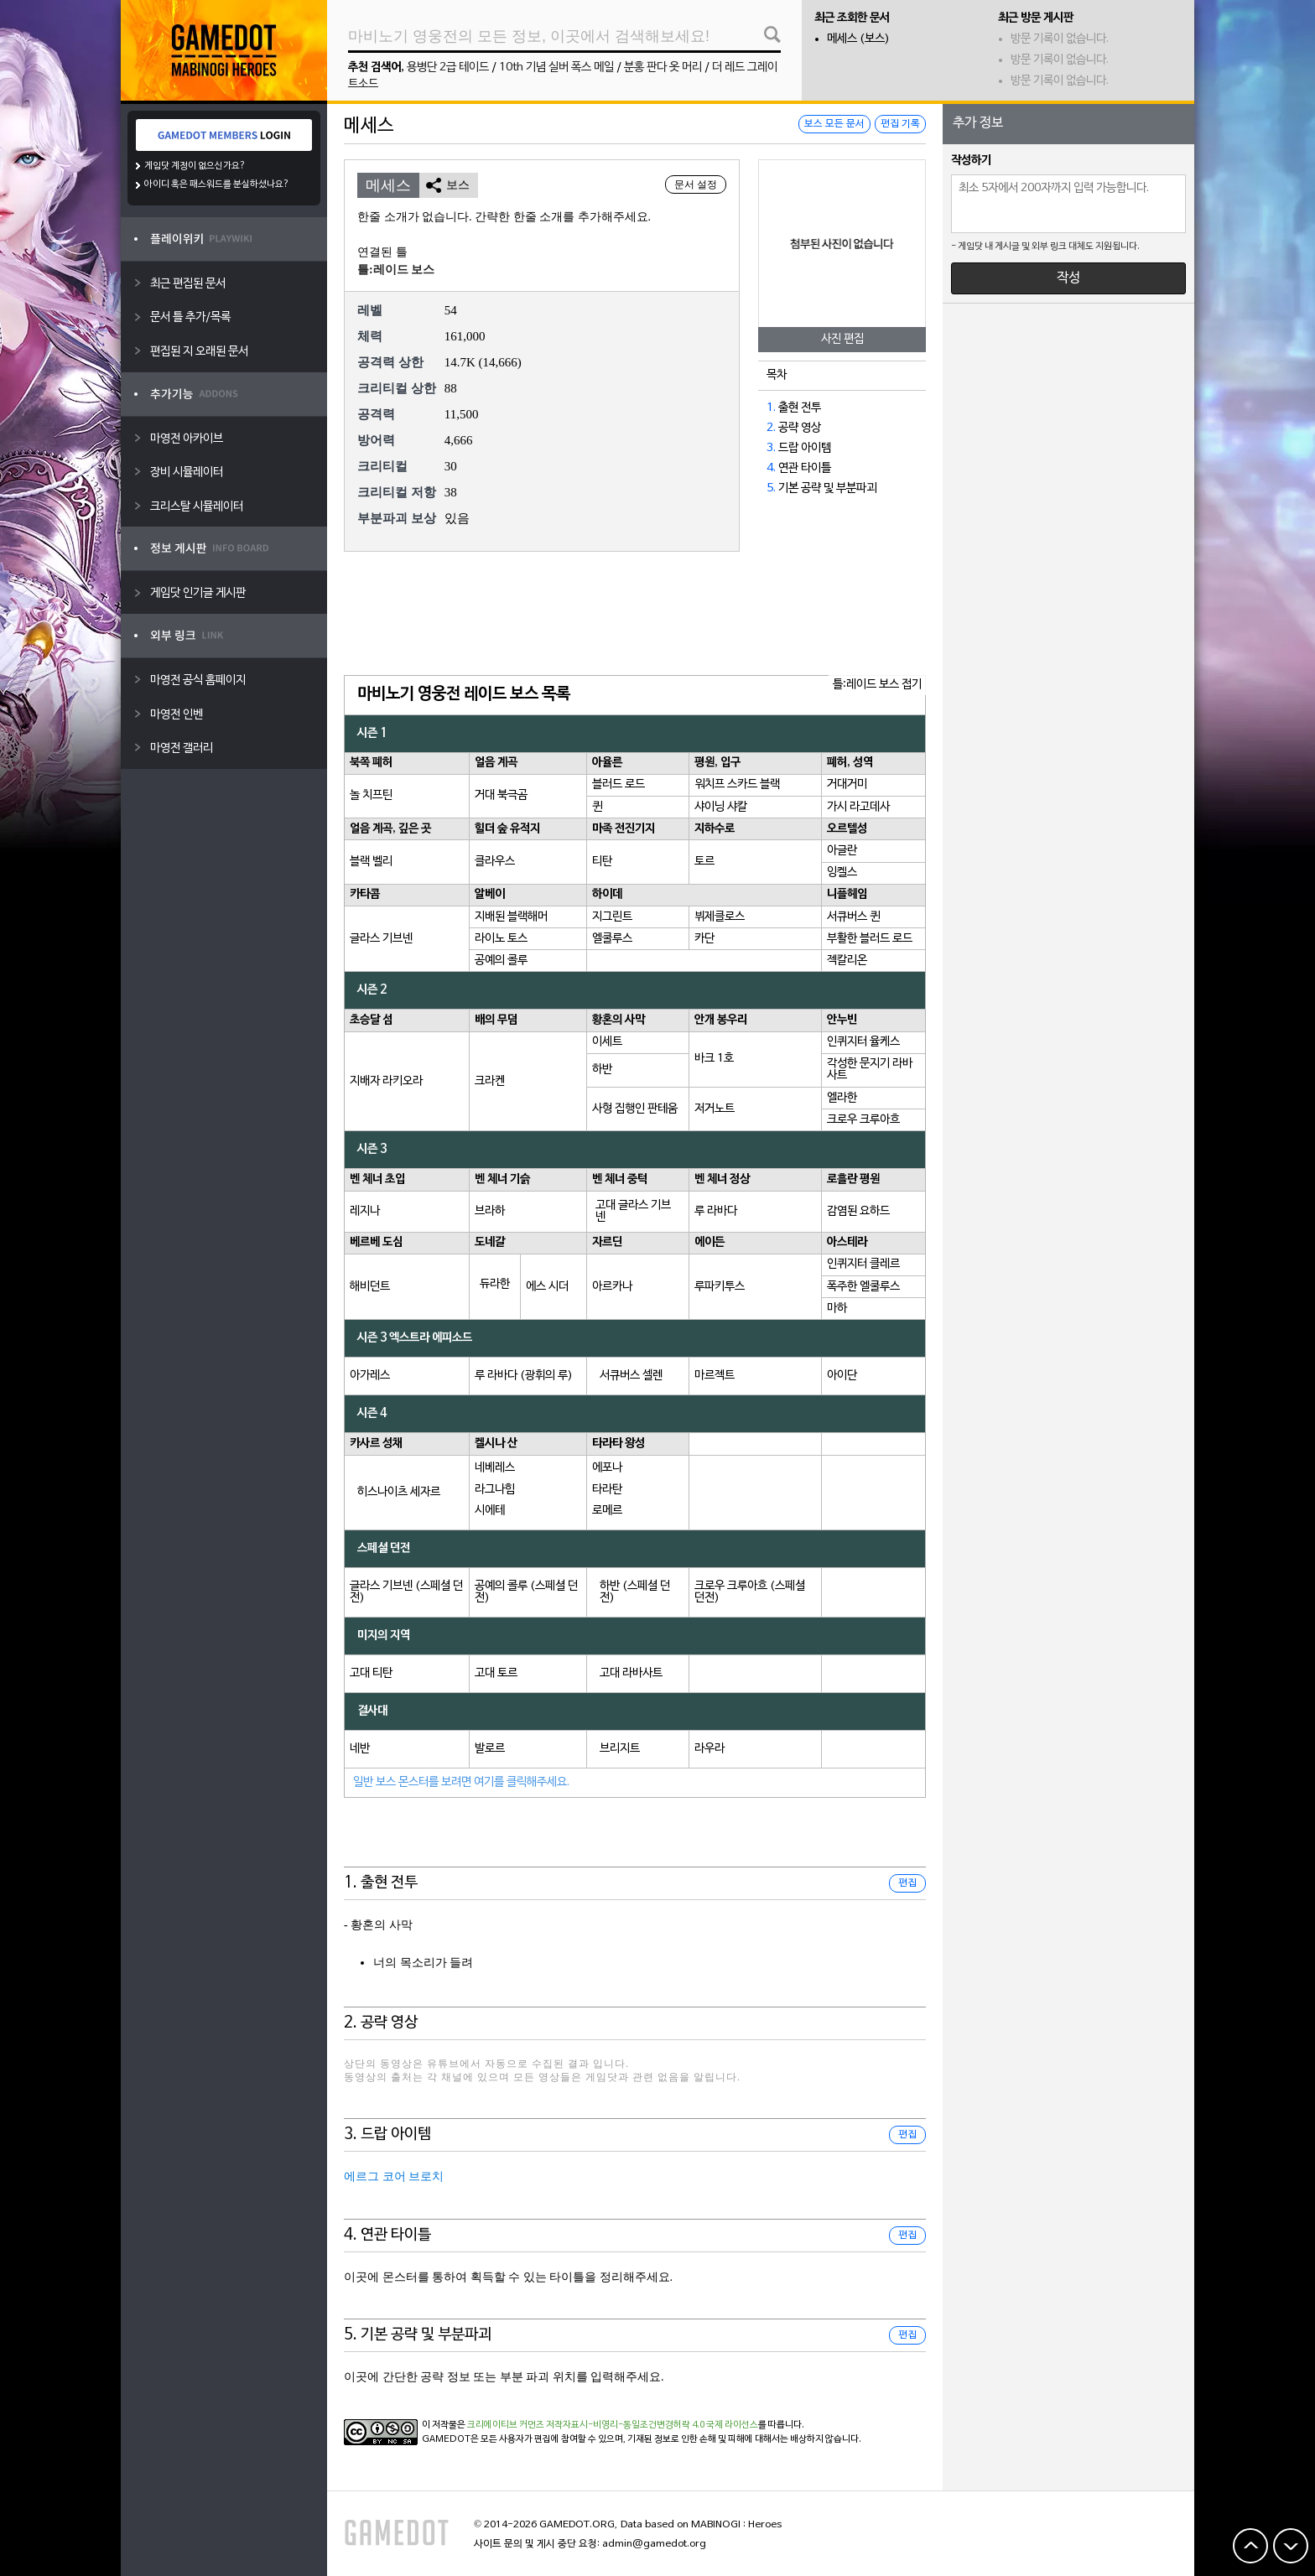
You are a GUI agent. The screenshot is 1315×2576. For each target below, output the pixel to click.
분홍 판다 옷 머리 (663, 67)
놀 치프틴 (371, 795)
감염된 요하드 (858, 1211)
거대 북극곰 (501, 795)
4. (771, 468)
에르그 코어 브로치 (394, 2176)
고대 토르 (496, 1673)
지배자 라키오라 (386, 1081)
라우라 (709, 1748)
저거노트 (714, 1109)
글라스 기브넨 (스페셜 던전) (406, 1592)
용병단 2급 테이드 (448, 67)
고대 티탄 (371, 1673)
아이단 (842, 1375)
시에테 (490, 1510)
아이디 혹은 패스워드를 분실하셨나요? (216, 184)
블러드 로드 (618, 784)
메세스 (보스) (858, 39)
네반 (360, 1748)
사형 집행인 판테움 (635, 1109)
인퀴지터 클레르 (863, 1264)
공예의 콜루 (501, 960)
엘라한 (842, 1098)
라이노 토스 (501, 938)
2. (771, 428)
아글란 (842, 850)
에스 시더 (547, 1286)
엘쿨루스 (612, 938)
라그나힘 (495, 1489)
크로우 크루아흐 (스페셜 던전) (749, 1592)
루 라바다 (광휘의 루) (524, 1375)
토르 (704, 861)
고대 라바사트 (631, 1673)
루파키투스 (719, 1286)
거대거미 (847, 784)
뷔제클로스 (719, 917)
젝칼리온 (847, 960)
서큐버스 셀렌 (631, 1375)
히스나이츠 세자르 (398, 1492)
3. (771, 448)
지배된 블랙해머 (511, 917)
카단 (704, 938)
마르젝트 (714, 1375)
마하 (837, 1308)
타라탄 (607, 1489)
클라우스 (495, 861)
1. (771, 408)
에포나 (607, 1468)
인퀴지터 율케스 (863, 1042)
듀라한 (495, 1284)
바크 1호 (714, 1058)
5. (771, 488)
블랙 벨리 (371, 861)
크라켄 (490, 1081)
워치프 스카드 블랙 (737, 784)
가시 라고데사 (858, 807)
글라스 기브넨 (381, 938)
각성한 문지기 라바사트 (869, 1069)
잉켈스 (842, 872)
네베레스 (495, 1468)
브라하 (490, 1211)
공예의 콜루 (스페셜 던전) (526, 1592)
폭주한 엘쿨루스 (863, 1286)
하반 (602, 1069)
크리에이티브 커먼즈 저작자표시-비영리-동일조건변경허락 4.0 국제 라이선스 (612, 2425)
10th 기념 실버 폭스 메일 (556, 67)
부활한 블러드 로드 (869, 938)
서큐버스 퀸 (853, 917)
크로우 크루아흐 (863, 1120)
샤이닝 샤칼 (720, 807)
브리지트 (620, 1748)
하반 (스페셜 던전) (635, 1592)
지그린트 (612, 917)
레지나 (365, 1211)
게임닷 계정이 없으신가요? (195, 166)
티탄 (602, 861)
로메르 (607, 1510)
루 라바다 (715, 1211)
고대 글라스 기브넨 (633, 1211)
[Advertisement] (635, 614)
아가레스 (370, 1375)
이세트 (607, 1042)
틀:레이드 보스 (395, 269)
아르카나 (612, 1286)
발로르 (490, 1748)
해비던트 (370, 1286)
